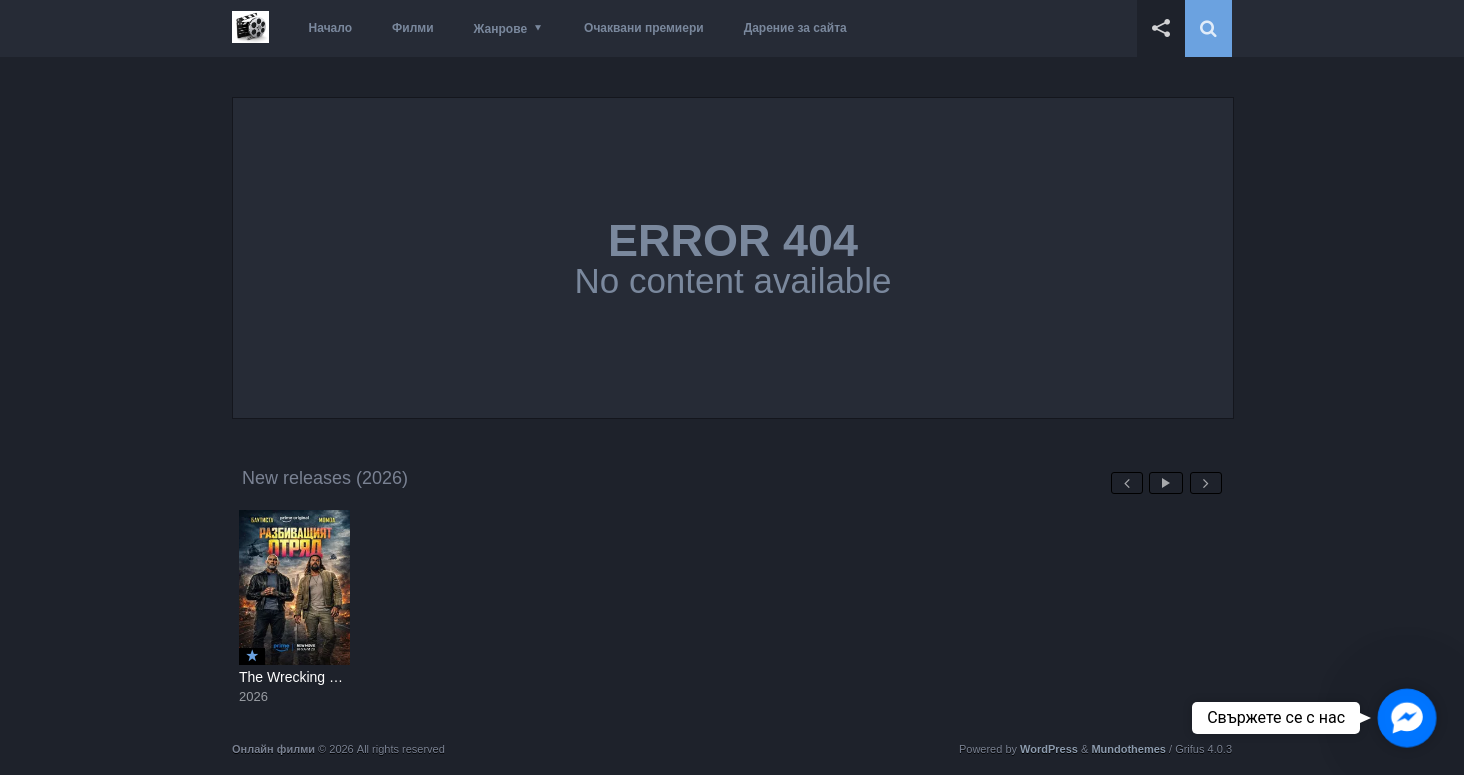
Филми (413, 28)
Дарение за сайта (795, 28)
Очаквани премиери (644, 28)
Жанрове (500, 29)
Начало (330, 28)
